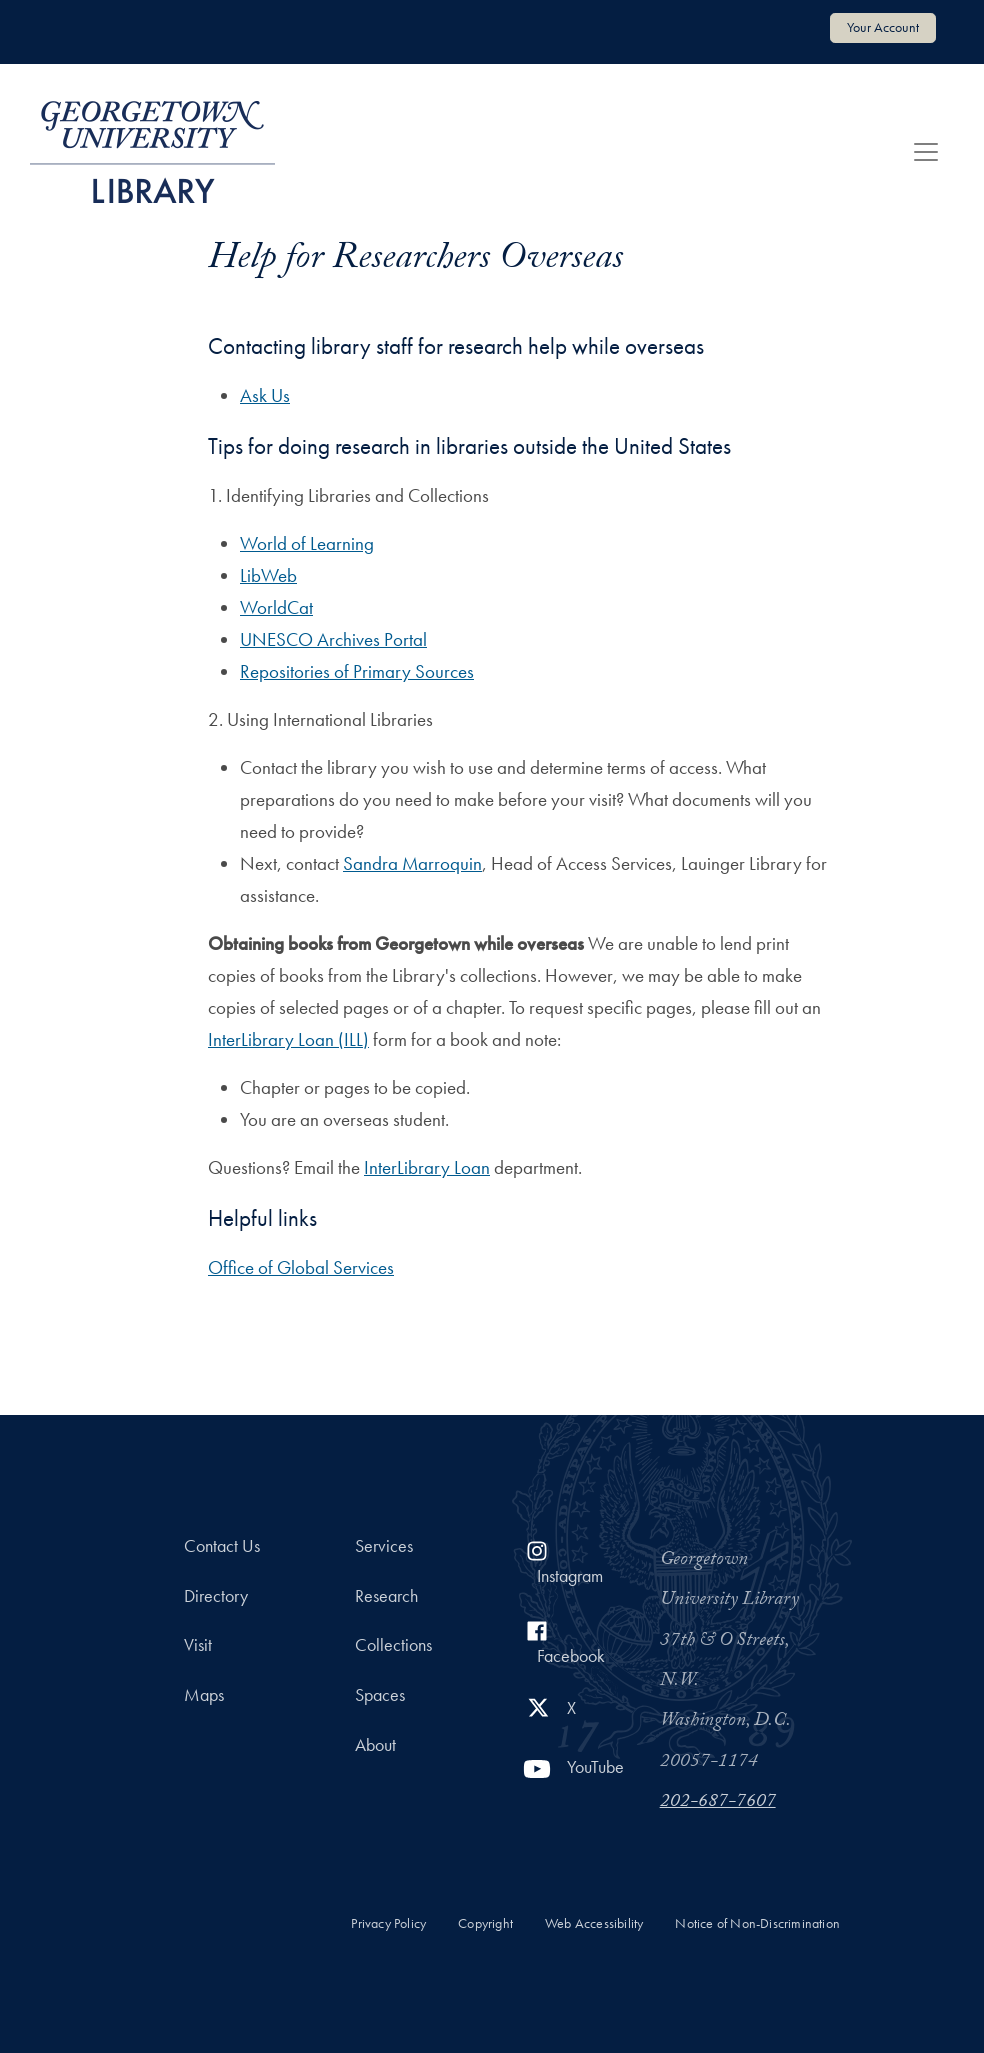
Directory (216, 1596)
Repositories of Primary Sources (357, 671)
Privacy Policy (388, 1923)
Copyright (485, 1923)
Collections (393, 1645)
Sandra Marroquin (412, 863)
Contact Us (222, 1546)
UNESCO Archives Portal (333, 639)
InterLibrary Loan (427, 1167)
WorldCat (276, 607)
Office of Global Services (301, 1267)
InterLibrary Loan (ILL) (288, 1039)
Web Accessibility (594, 1923)
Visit (198, 1645)
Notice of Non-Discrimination (757, 1923)
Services (384, 1546)
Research (386, 1596)
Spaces (380, 1695)
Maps (204, 1695)
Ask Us (265, 395)
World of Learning (307, 543)
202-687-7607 (718, 1803)
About (375, 1745)
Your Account (883, 27)
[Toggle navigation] (926, 152)
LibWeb (268, 575)
